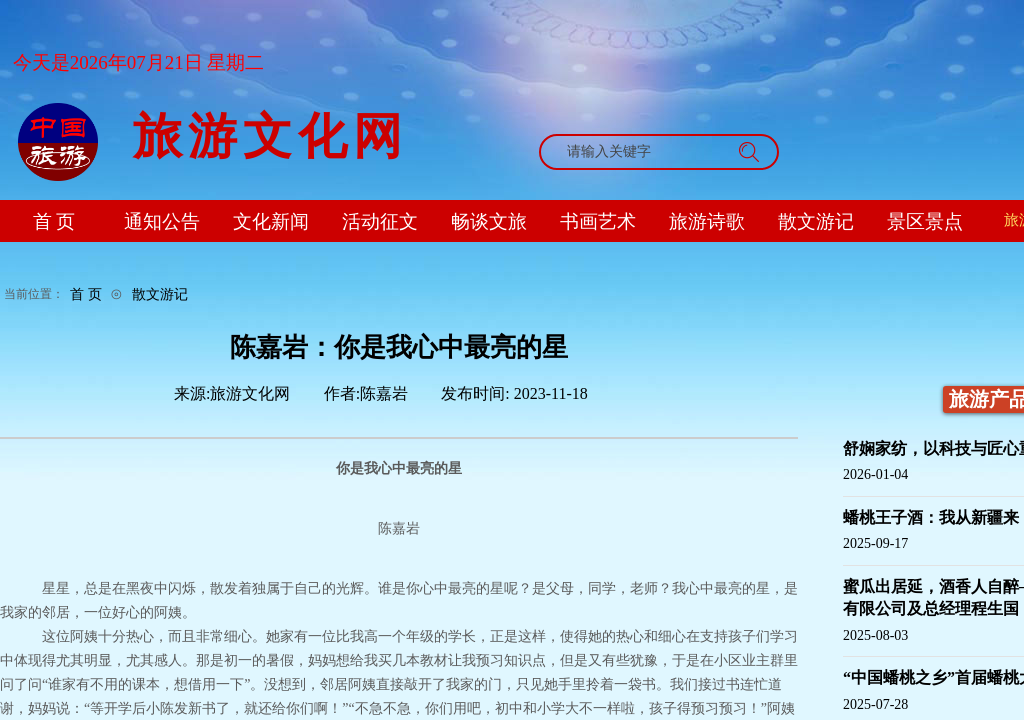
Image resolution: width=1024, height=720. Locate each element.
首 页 (86, 294)
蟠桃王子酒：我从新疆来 (931, 517)
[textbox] (640, 152)
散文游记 (160, 294)
